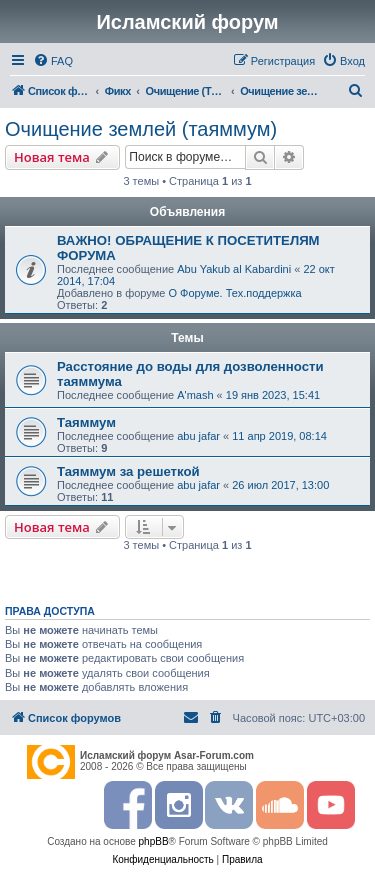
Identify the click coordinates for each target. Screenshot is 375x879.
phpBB (154, 841)
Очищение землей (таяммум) (141, 129)
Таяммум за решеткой (128, 471)
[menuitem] (53, 61)
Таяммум (86, 422)
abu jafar (198, 436)
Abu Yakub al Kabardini (234, 269)
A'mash (195, 395)
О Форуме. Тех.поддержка (234, 293)
